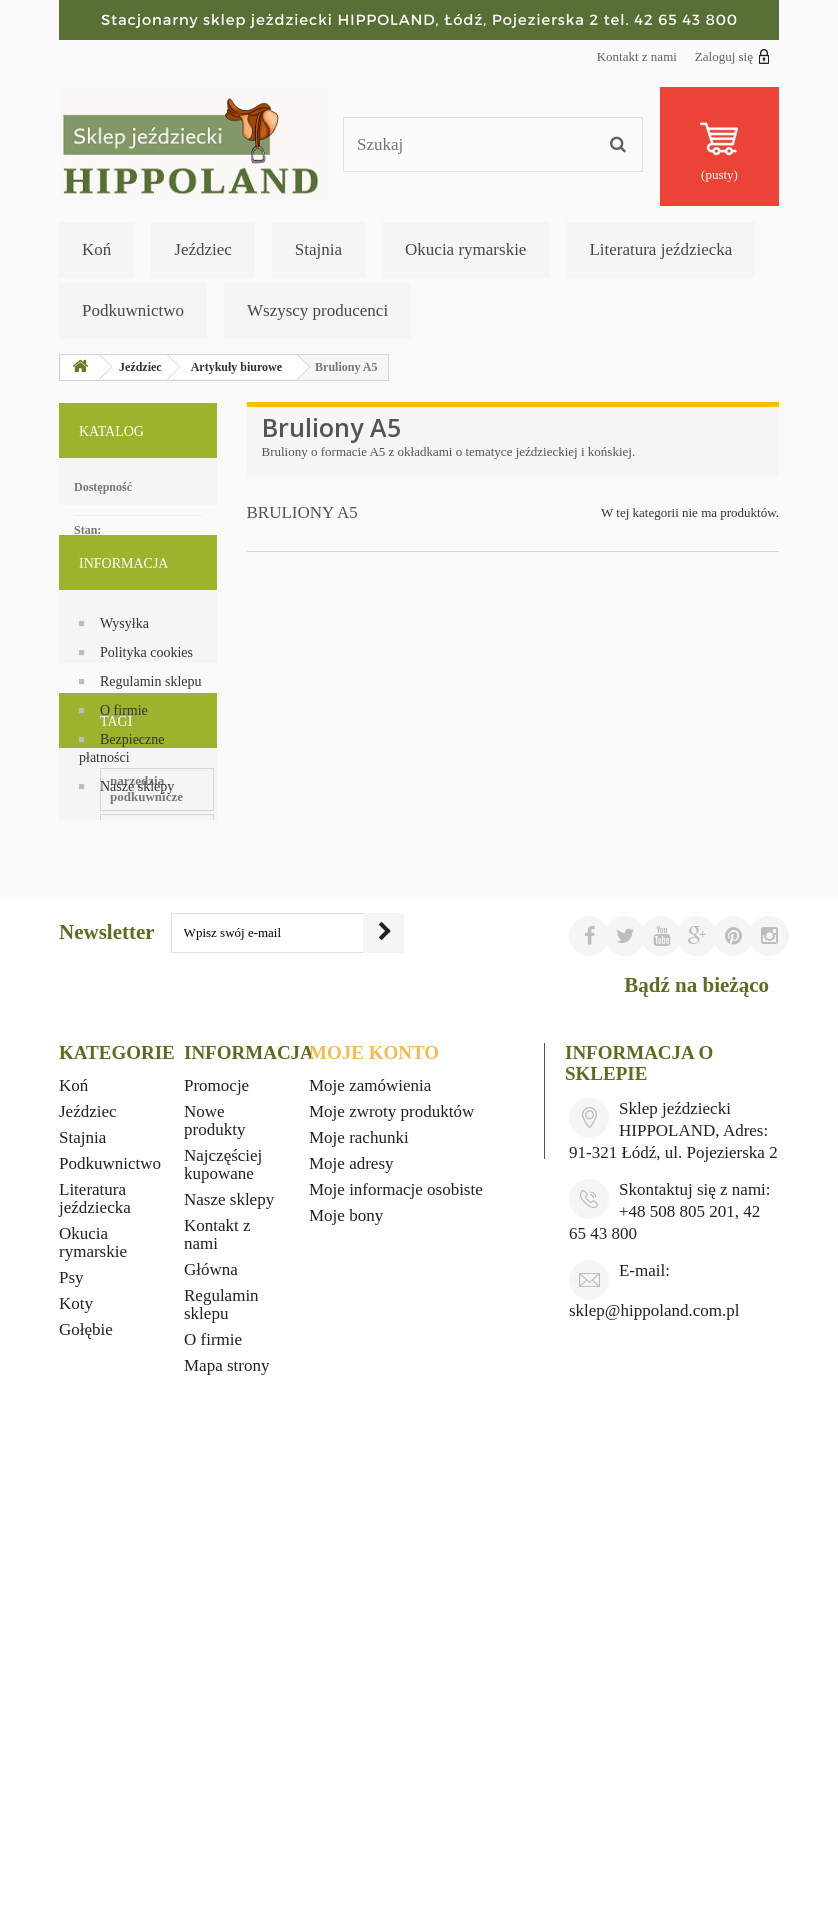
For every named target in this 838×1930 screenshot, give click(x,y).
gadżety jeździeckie (122, 1210)
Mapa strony (226, 1803)
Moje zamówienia (370, 1523)
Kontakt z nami (637, 56)
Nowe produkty (214, 1558)
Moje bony (346, 1653)
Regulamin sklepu (151, 732)
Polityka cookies (146, 703)
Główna (211, 1707)
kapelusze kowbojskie (129, 1240)
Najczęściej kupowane (223, 1602)
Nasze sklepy (137, 837)
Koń (96, 249)
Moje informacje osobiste (396, 1627)
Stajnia (318, 249)
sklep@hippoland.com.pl (654, 1748)
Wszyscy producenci (317, 310)
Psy (71, 1715)
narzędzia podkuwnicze (134, 970)
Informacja (123, 622)
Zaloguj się (732, 56)
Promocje (216, 1523)
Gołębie (86, 1767)
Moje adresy (351, 1601)
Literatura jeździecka (660, 249)
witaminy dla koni (119, 1120)
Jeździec (203, 249)
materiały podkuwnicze (134, 1060)
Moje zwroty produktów (391, 1549)
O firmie (124, 761)
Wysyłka (124, 674)
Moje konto (374, 1490)
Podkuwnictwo (133, 310)
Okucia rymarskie (465, 249)
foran (84, 1150)
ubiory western (110, 1090)
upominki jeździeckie (127, 1000)
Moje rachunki (359, 1575)
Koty (76, 1741)
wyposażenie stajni (121, 1180)
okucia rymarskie (117, 1030)
